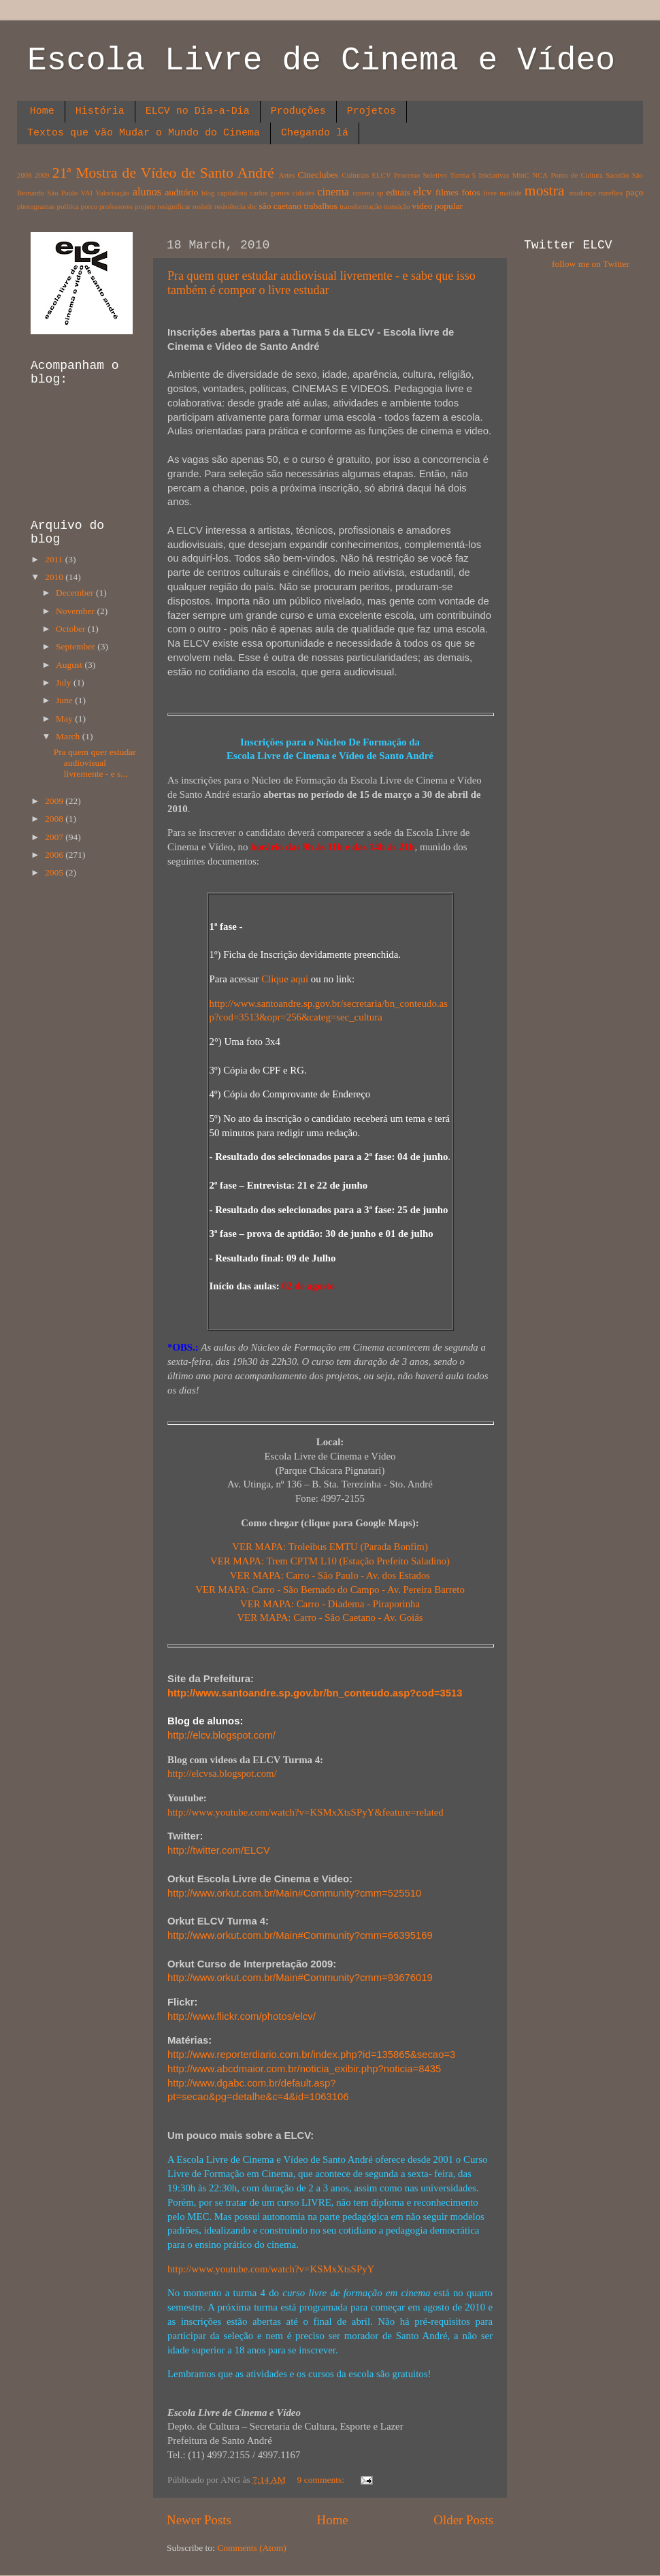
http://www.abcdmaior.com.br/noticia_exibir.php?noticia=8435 (304, 2068)
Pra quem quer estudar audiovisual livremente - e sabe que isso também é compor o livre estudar (321, 283)
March (69, 736)
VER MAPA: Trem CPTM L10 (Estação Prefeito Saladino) (330, 1561)
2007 (55, 837)
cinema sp (367, 193)
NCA (540, 175)
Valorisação (112, 193)
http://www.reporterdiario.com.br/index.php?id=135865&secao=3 (311, 2054)
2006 (55, 855)
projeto (145, 206)
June (65, 700)
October (72, 629)
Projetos (371, 111)
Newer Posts (199, 2520)
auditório (182, 192)
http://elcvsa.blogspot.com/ (222, 1773)
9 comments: (322, 2480)
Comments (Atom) (251, 2548)
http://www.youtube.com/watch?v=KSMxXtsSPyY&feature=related (305, 1812)
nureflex (611, 193)
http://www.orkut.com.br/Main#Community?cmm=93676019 (300, 1977)
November (76, 611)
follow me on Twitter (590, 264)
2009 (42, 175)
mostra (545, 190)
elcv (423, 192)
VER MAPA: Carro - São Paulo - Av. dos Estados (330, 1575)
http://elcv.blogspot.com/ (221, 1735)
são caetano (280, 206)
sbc (252, 206)
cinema (333, 192)
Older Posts (463, 2520)
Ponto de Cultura (576, 175)
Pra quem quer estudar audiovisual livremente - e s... (95, 763)
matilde (510, 193)
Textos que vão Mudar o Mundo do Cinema (143, 133)
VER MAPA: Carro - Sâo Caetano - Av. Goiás (330, 1617)
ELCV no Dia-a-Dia (198, 111)
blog (207, 193)
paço (634, 192)
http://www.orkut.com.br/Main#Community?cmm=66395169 (300, 1935)
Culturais (355, 175)
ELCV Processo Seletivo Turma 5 (424, 175)
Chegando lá (314, 133)
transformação (361, 206)
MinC (520, 175)
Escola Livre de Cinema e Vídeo (321, 60)
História (100, 111)
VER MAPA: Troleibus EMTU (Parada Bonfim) (330, 1546)
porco (89, 206)
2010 (55, 577)
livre (490, 193)
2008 (24, 175)
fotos (471, 192)
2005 (55, 872)
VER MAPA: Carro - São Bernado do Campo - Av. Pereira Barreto (330, 1589)
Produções (298, 111)
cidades (303, 193)
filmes (447, 192)
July (64, 682)
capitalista (233, 193)
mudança (582, 193)
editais (398, 192)
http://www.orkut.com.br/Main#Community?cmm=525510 (294, 1893)
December (76, 592)
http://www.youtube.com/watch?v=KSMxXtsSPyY (270, 2269)
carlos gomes (269, 193)
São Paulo (62, 193)
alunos (147, 192)
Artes (287, 175)
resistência (230, 206)
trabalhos (320, 206)
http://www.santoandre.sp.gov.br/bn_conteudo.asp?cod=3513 (314, 1693)
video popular (437, 206)
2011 (55, 559)
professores (116, 206)
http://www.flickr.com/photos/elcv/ (241, 2016)
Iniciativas (494, 175)
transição (397, 206)
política (67, 206)
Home (42, 111)
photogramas (36, 206)
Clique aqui (284, 978)
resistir (202, 206)
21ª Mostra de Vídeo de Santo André (163, 173)
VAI (86, 193)
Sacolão (617, 175)
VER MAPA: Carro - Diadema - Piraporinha (330, 1603)
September (76, 646)
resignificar (174, 206)
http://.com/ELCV (218, 1850)
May (65, 718)
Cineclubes (318, 175)
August (70, 665)
